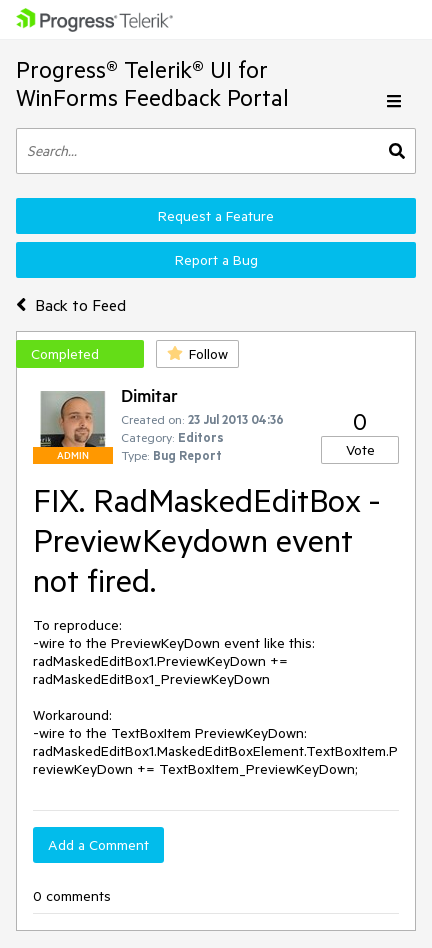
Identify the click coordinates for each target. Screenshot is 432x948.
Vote (360, 450)
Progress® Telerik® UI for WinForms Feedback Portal (152, 83)
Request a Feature (216, 216)
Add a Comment (98, 845)
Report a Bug (216, 260)
